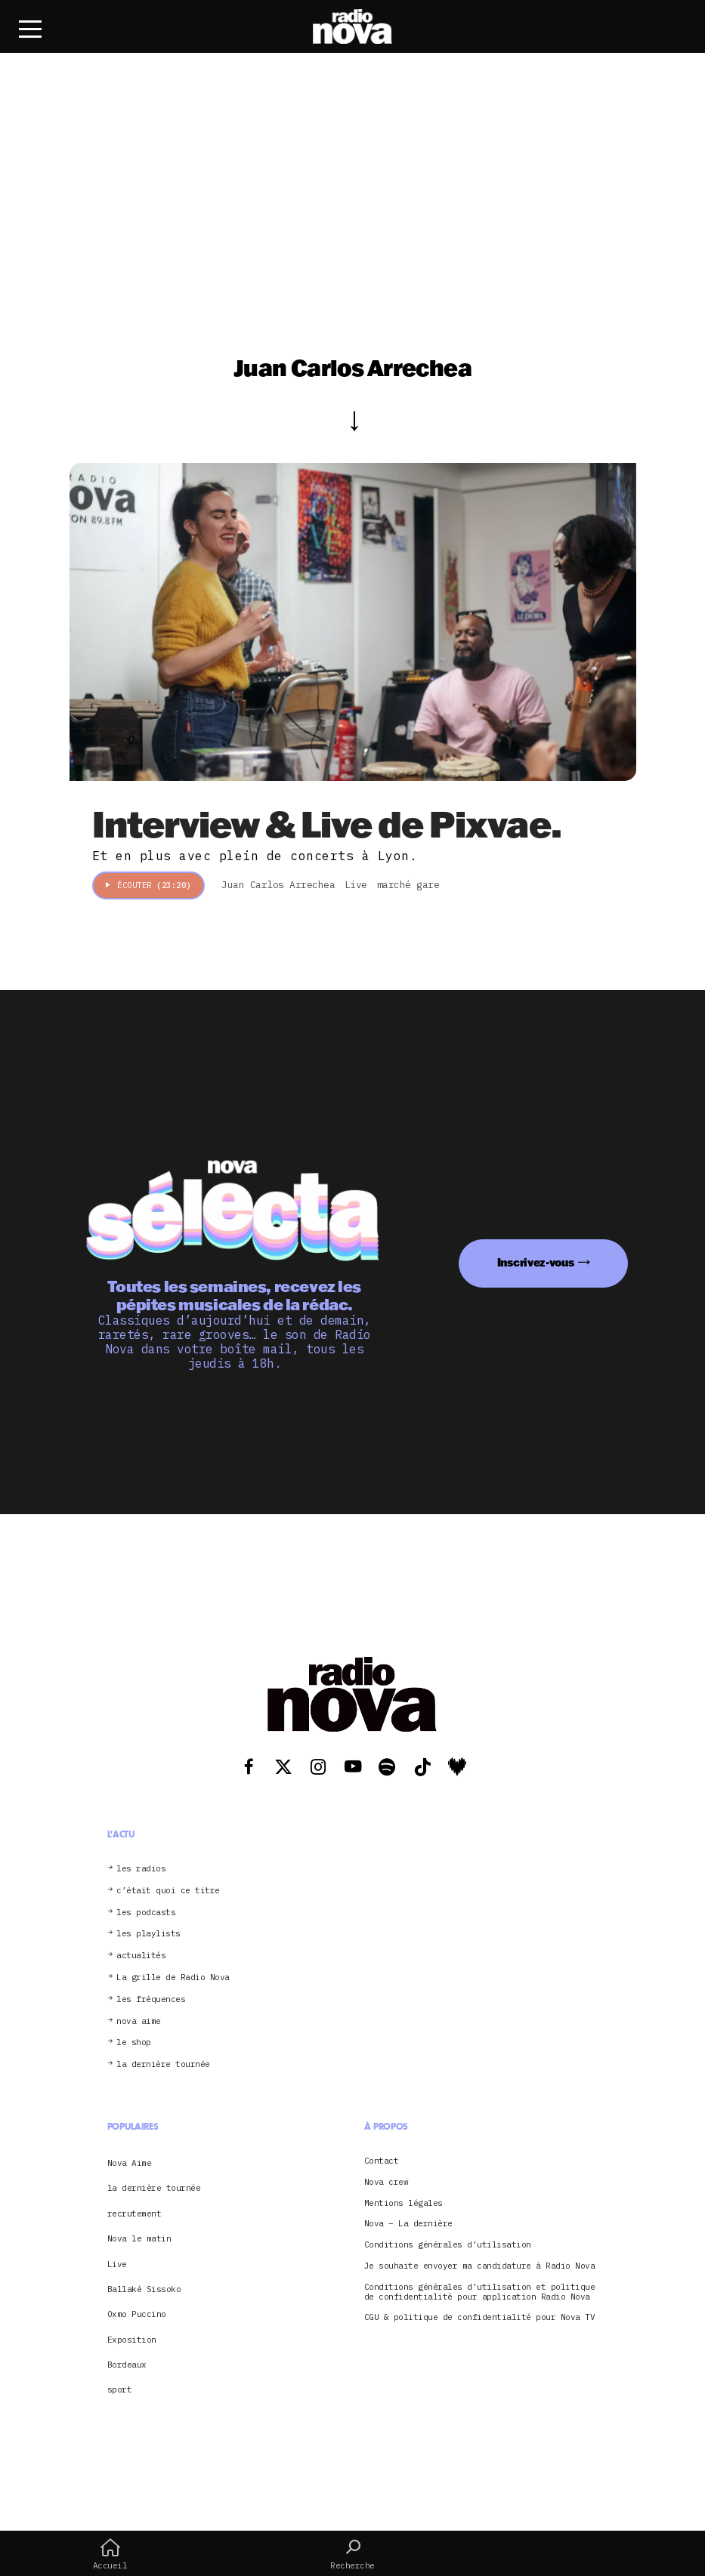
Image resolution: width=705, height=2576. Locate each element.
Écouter (148, 885)
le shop (133, 2042)
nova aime (138, 2021)
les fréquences (150, 1999)
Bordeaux (127, 2364)
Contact (381, 2161)
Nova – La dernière (408, 2224)
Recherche (352, 2554)
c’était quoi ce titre (168, 1891)
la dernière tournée (163, 2064)
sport (119, 2389)
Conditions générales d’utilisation (447, 2245)
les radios (140, 1869)
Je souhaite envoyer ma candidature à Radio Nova (479, 2266)
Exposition (131, 2339)
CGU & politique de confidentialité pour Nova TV (479, 2317)
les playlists (148, 1934)
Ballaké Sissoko (144, 2289)
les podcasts (145, 1912)
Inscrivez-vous (535, 1262)
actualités (140, 1956)
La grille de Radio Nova (173, 1977)
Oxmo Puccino (136, 2314)
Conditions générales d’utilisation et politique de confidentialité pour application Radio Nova (479, 2292)
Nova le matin (139, 2238)
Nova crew (386, 2182)
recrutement (134, 2213)
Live (117, 2264)
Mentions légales (403, 2203)
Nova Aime (129, 2163)
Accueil (110, 2554)
